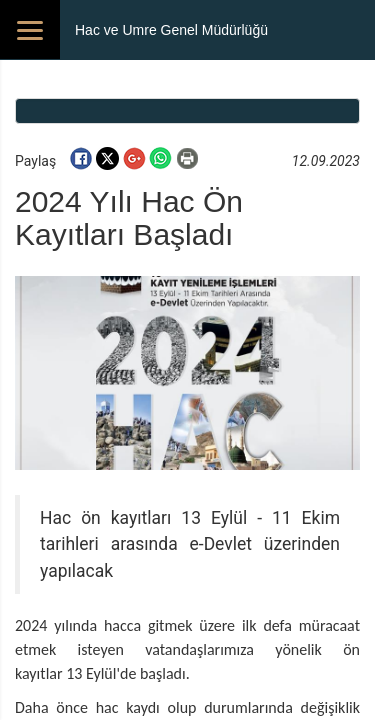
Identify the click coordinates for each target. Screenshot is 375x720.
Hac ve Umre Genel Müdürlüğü (171, 30)
